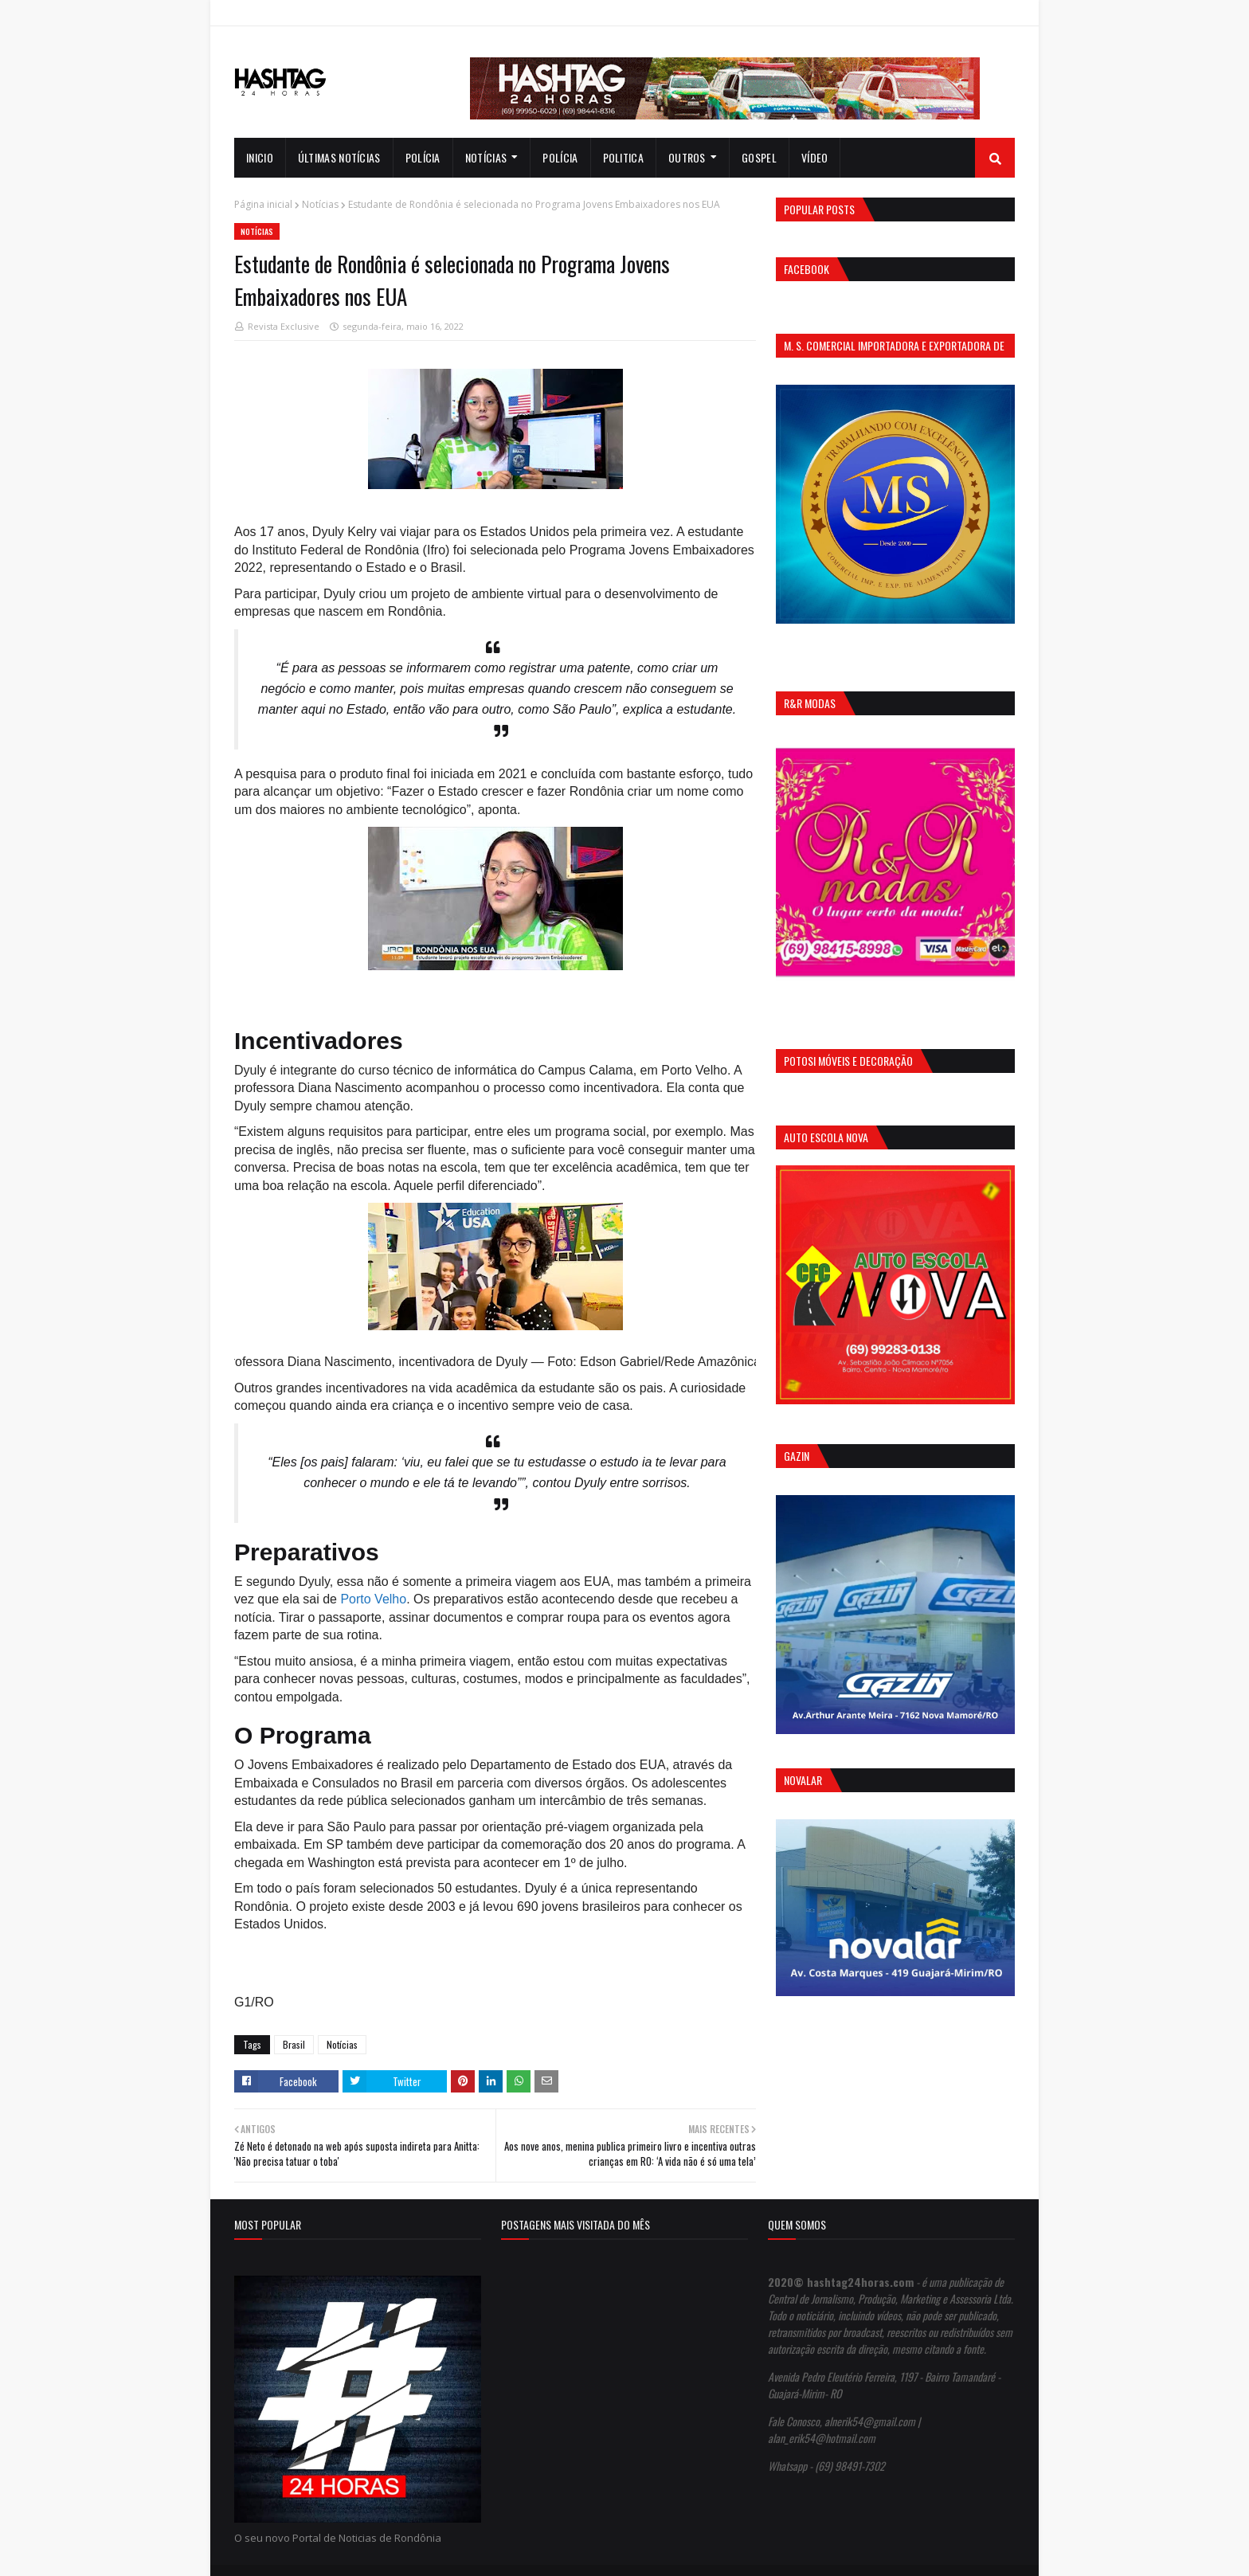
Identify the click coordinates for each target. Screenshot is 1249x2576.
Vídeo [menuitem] (814, 157)
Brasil (294, 2044)
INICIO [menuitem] (259, 157)
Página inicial (263, 204)
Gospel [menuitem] (759, 157)
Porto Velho (373, 1599)
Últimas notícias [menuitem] (339, 157)
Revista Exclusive (283, 326)
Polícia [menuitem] (422, 157)
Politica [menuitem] (623, 157)
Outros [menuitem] (687, 157)
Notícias (320, 204)
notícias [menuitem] (486, 157)
